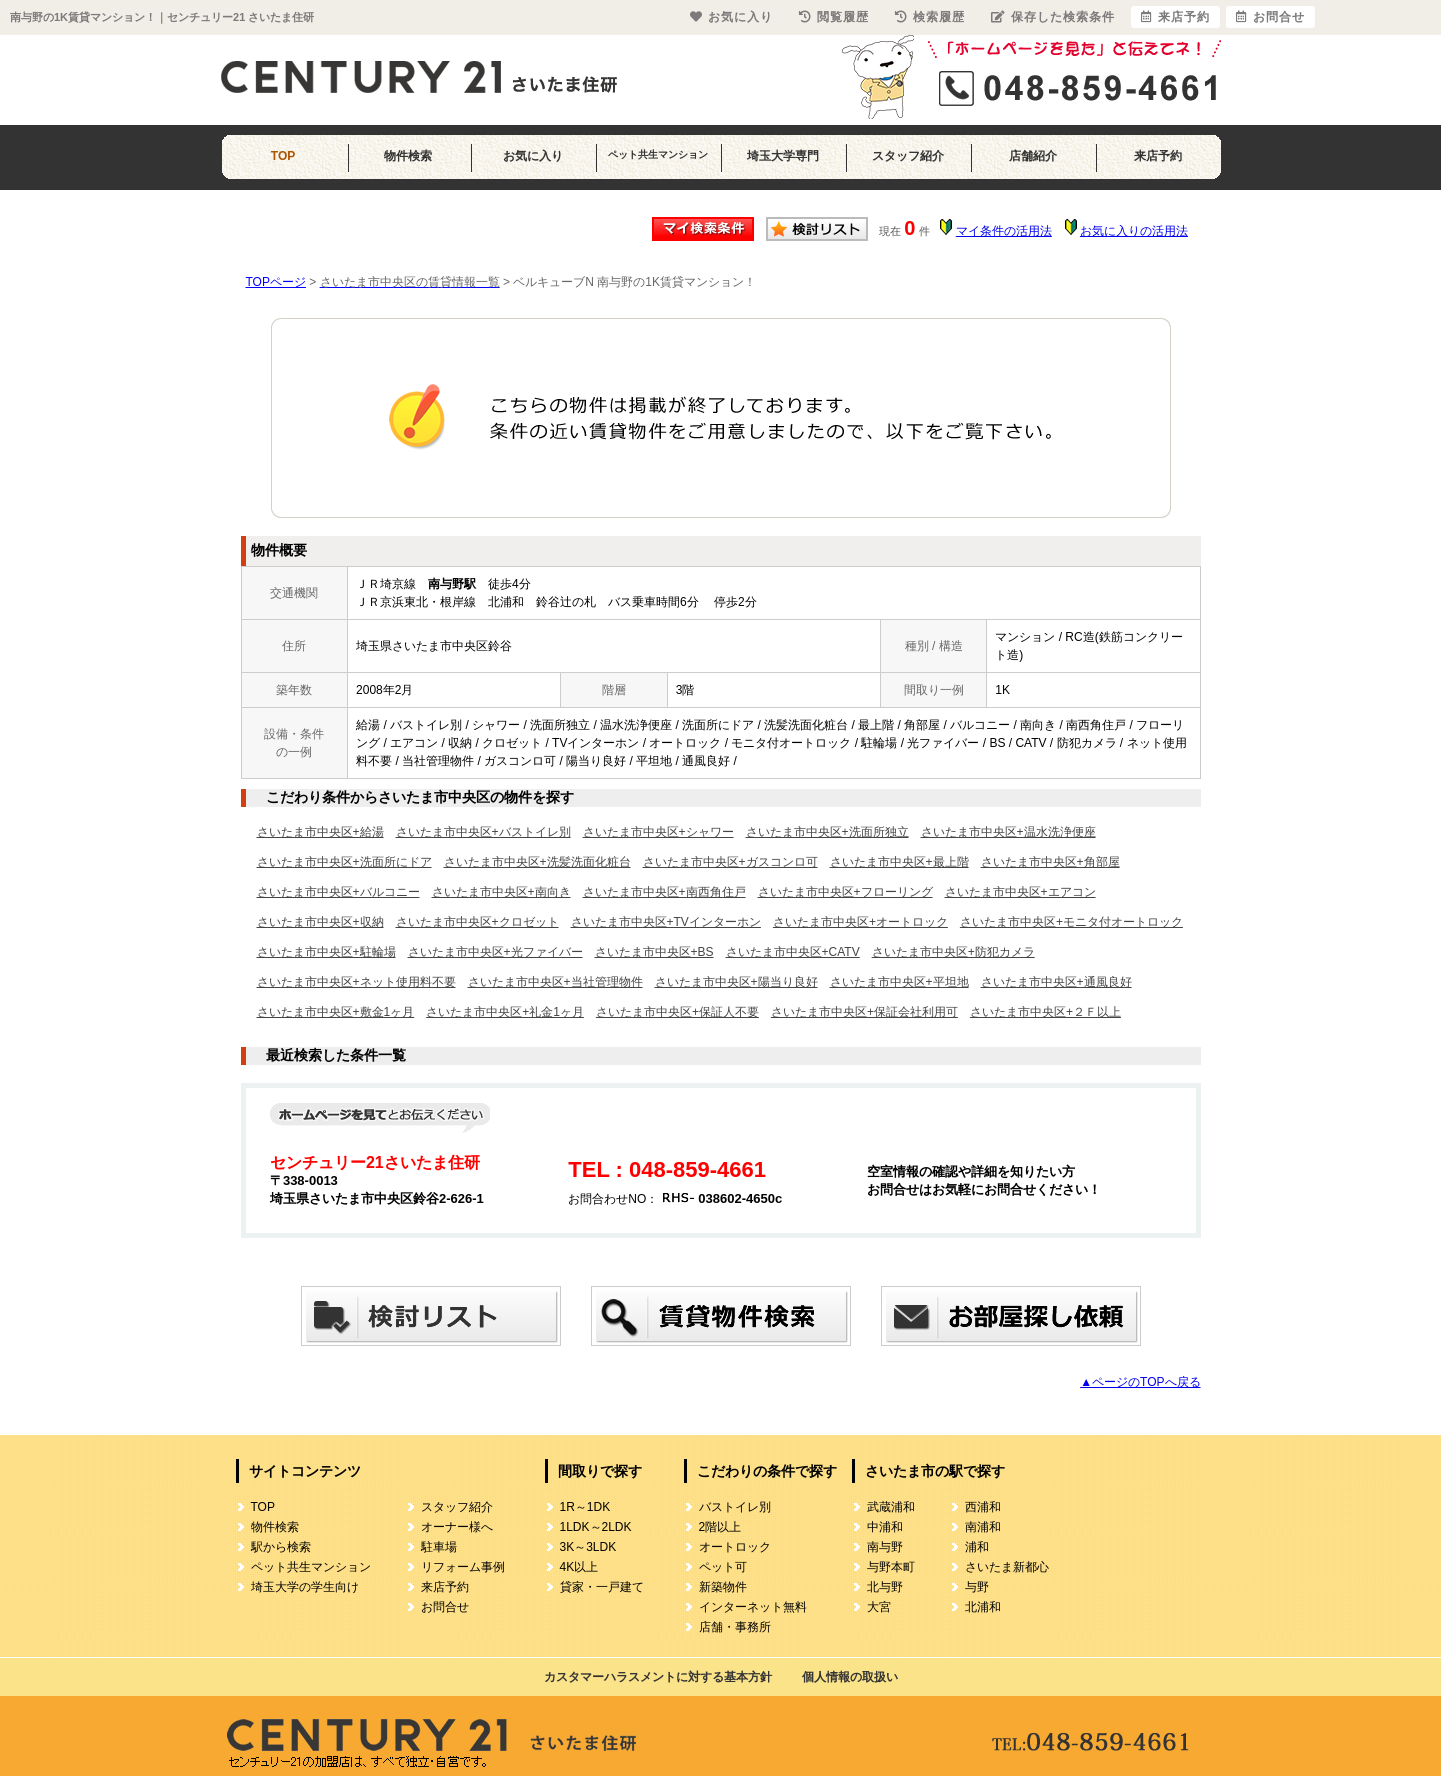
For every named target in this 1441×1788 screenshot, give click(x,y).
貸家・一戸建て (602, 1587)
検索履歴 (930, 17)
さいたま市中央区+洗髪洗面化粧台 (537, 862)
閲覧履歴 (834, 17)
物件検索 (408, 156)
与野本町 (891, 1567)
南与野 (885, 1547)
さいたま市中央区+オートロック (860, 922)
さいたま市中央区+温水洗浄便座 (1008, 832)
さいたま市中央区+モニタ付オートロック (1071, 922)
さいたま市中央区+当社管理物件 (555, 982)
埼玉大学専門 (783, 156)
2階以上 (720, 1527)
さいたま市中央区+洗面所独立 (827, 832)
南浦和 (983, 1527)
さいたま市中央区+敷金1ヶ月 (336, 1012)
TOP (283, 156)
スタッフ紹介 (908, 156)
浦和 (977, 1547)
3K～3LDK (588, 1547)
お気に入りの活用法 (1134, 231)
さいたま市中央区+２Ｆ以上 (1045, 1012)
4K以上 (579, 1567)
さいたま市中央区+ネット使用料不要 (356, 982)
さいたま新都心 (1007, 1567)
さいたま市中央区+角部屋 (1050, 862)
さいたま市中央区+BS (654, 952)
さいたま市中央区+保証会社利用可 (864, 1012)
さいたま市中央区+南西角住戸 (664, 892)
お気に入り (533, 156)
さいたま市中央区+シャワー (658, 832)
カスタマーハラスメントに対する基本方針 (658, 1677)
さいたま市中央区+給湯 (320, 832)
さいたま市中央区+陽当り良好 (736, 982)
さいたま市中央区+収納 (320, 922)
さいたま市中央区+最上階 (899, 862)
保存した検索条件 (1053, 17)
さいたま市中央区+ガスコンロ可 (730, 862)
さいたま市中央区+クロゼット (477, 922)
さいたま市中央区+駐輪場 (326, 952)
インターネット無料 (753, 1607)
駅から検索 (281, 1547)
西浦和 (983, 1507)
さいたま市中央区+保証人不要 (677, 1012)
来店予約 (1158, 156)
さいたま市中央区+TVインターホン (666, 922)
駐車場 (439, 1547)
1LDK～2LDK (596, 1527)
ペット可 (723, 1567)
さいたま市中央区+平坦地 (899, 982)
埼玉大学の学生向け (305, 1587)
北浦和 (983, 1607)
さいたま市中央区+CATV (793, 952)
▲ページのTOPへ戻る (1140, 1382)
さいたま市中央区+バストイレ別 (483, 832)
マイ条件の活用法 (1004, 231)
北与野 (885, 1587)
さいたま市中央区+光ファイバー (495, 952)
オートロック (735, 1547)
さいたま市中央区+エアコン (1020, 892)
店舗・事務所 (735, 1627)
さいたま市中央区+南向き (501, 892)
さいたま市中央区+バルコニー (338, 892)
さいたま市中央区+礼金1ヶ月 (505, 1012)
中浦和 (885, 1527)
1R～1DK (585, 1507)
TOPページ (276, 282)
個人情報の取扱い (850, 1677)
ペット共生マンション (658, 154)
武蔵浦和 (891, 1507)
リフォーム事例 (463, 1567)
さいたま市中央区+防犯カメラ (953, 952)
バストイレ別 (735, 1507)
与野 (977, 1587)
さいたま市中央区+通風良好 (1056, 982)
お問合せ (445, 1607)
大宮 (879, 1607)
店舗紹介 (1033, 156)
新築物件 (723, 1587)
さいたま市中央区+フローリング (845, 892)
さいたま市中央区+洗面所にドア (344, 862)
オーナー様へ (457, 1527)
